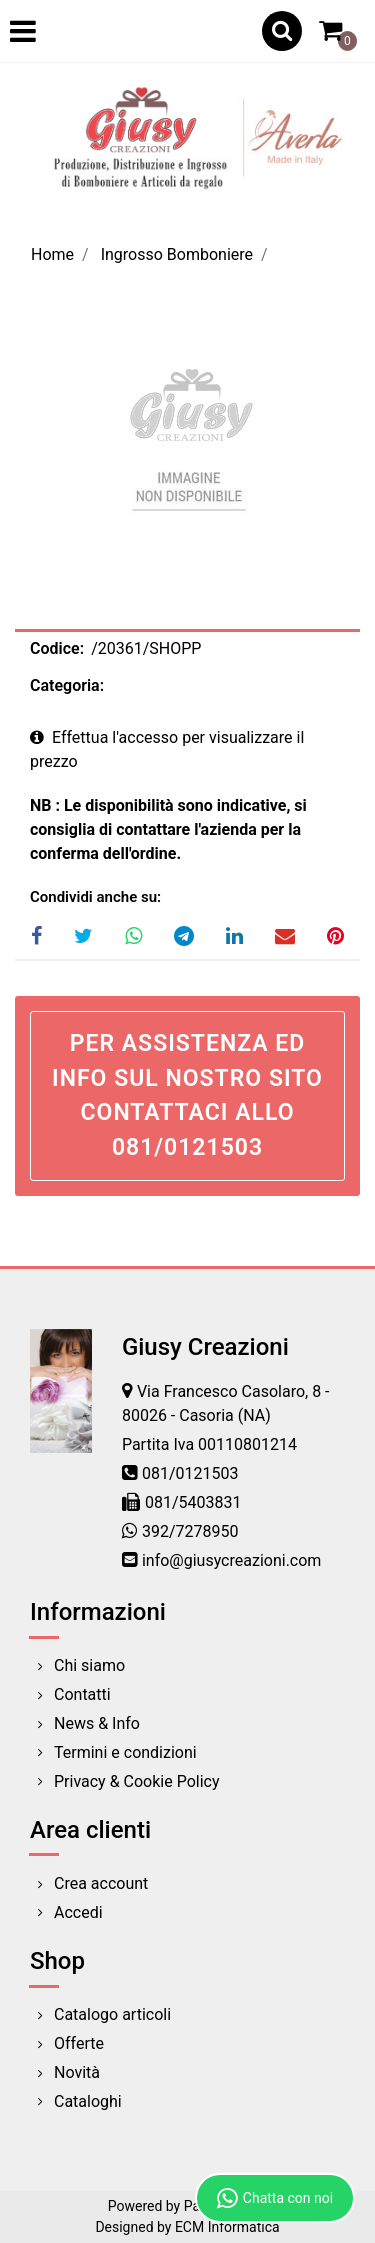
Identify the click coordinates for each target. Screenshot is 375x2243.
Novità (77, 2072)
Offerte (79, 2043)
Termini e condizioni (125, 1752)
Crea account (101, 1883)
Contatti (82, 1694)
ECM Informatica (227, 2227)
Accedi (78, 1912)
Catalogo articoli (112, 2014)
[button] (282, 31)
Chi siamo (89, 1665)
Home (52, 254)
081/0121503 (190, 1473)
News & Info (97, 1723)
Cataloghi (88, 2101)
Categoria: (67, 685)
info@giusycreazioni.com (231, 1560)
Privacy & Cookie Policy (137, 1781)
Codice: (57, 648)
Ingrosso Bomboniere (177, 254)
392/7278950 (190, 1531)
